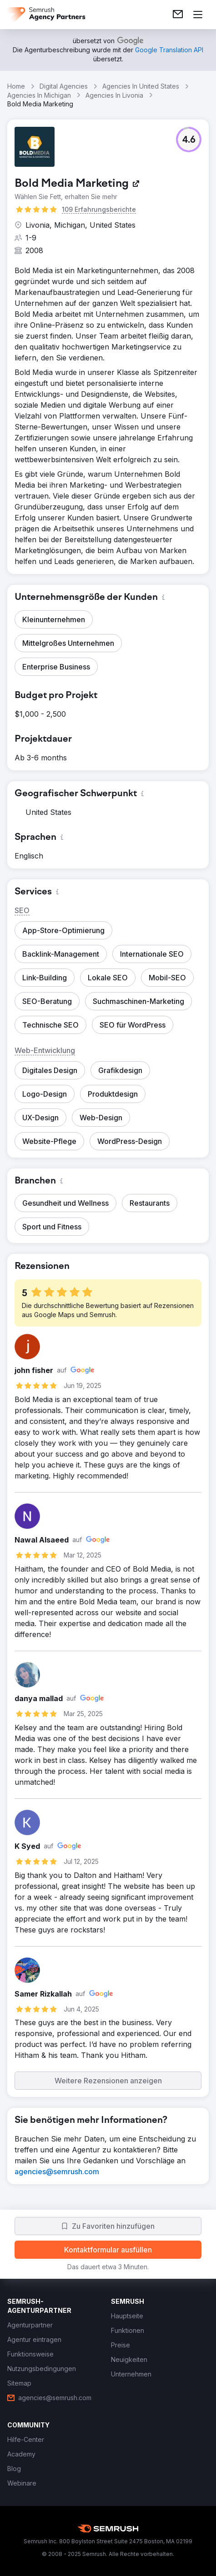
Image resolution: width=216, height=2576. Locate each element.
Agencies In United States (140, 86)
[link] (177, 14)
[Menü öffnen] (198, 14)
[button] (188, 139)
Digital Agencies (64, 86)
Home (16, 86)
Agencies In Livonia (114, 95)
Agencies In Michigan (39, 95)
